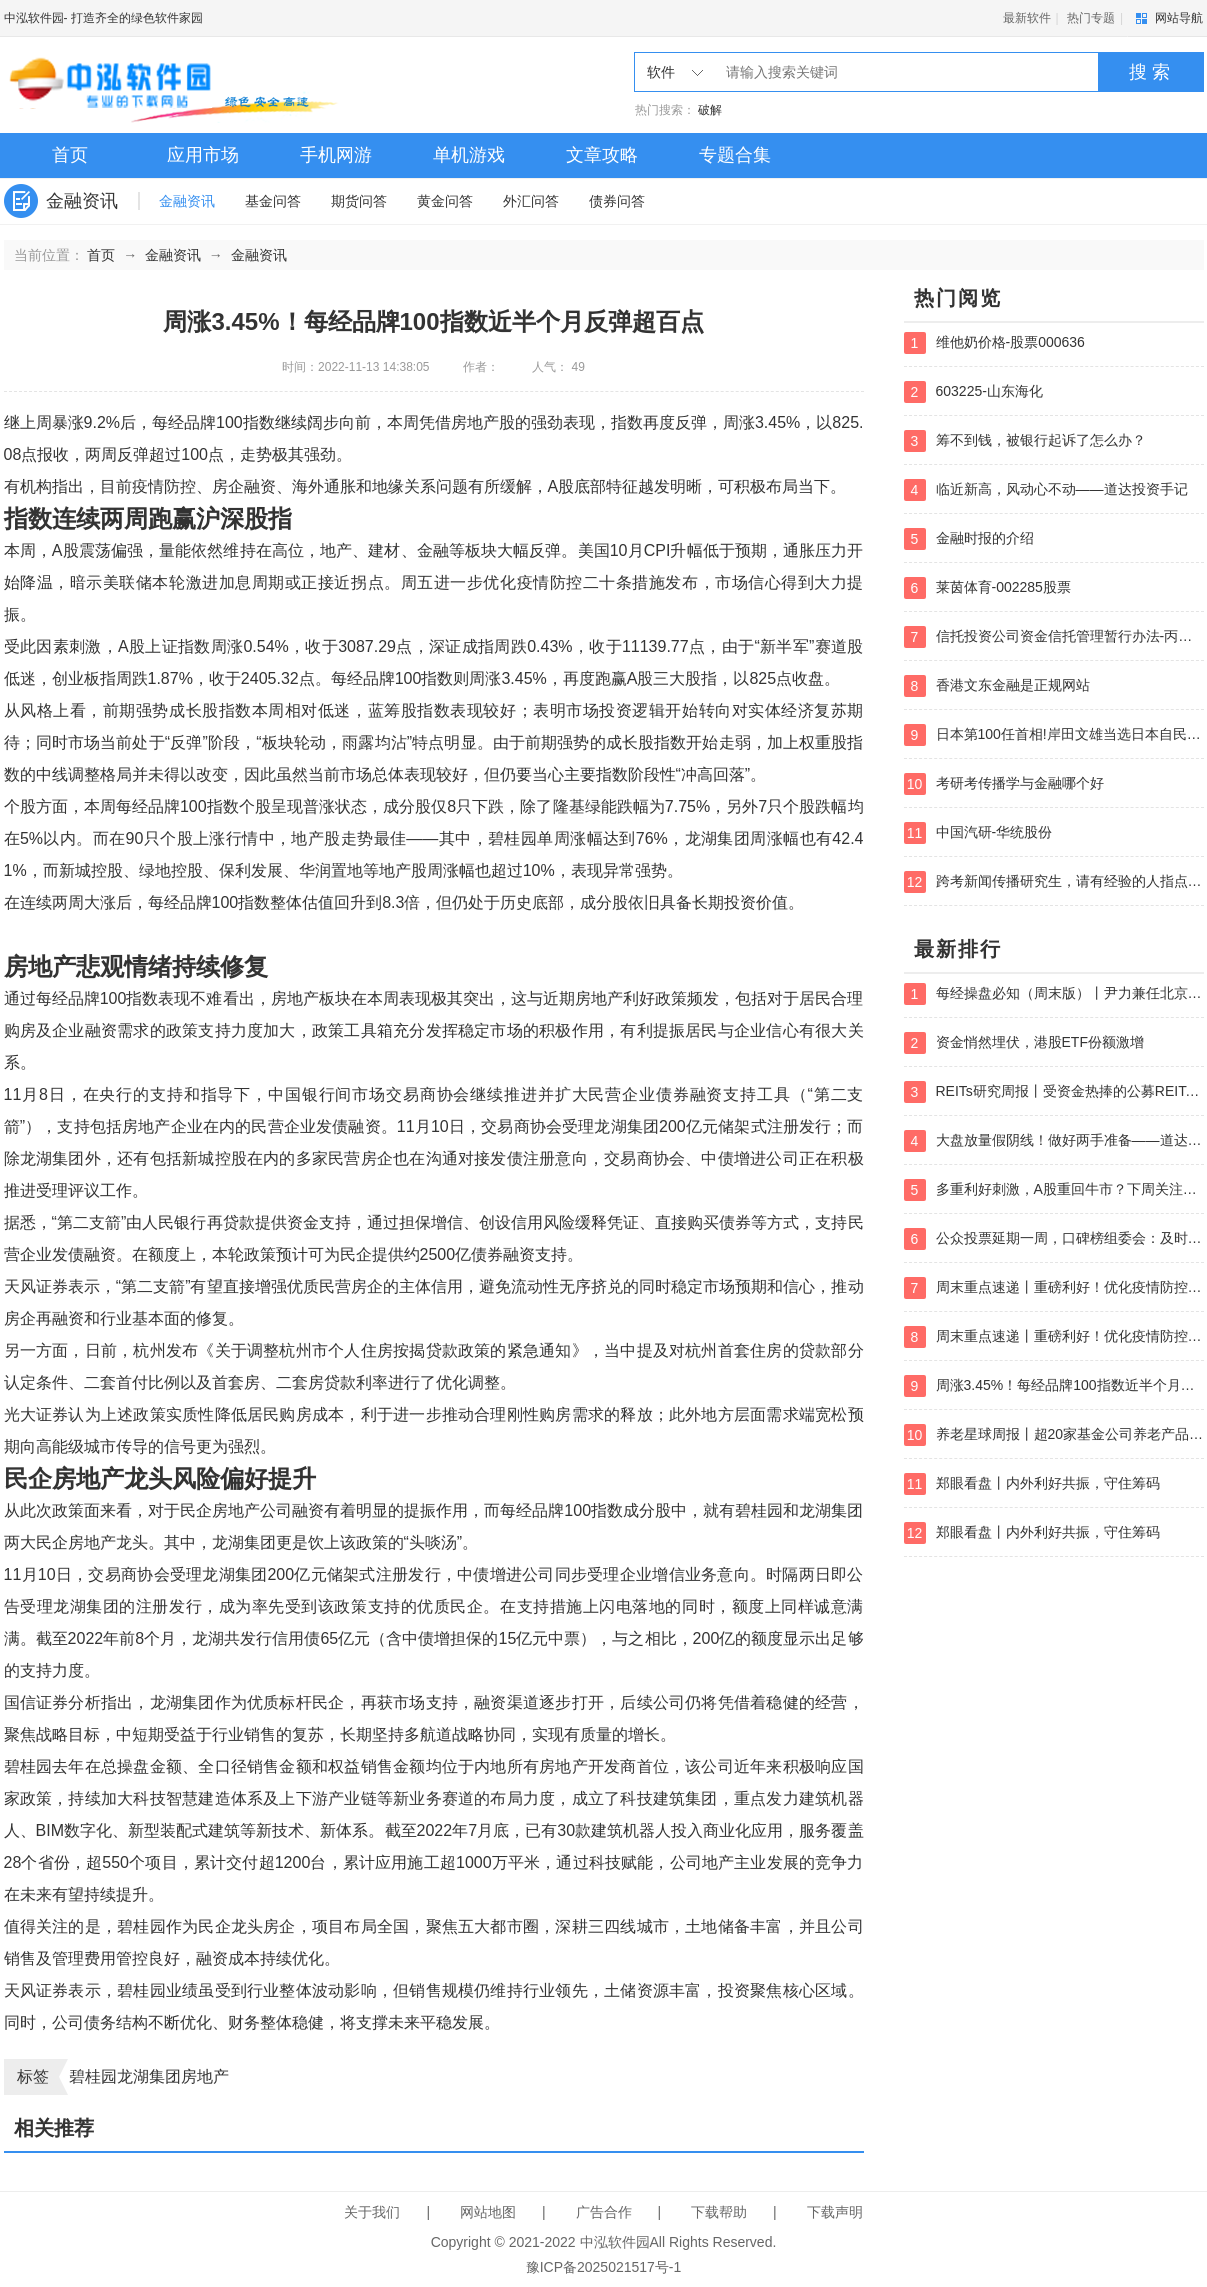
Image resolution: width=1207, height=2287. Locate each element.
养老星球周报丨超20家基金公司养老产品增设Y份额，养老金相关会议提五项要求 (1054, 1435)
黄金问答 (445, 201)
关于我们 (372, 2212)
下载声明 (835, 2212)
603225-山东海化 (973, 392)
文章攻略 (602, 155)
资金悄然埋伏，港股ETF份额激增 (1024, 1043)
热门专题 (1091, 18)
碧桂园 (93, 2076)
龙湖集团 (149, 2076)
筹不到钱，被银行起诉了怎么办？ (1025, 441)
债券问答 (617, 201)
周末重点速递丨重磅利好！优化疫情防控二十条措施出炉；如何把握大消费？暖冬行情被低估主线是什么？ (1054, 1288)
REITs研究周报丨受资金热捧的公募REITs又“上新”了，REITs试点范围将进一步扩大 (1054, 1092)
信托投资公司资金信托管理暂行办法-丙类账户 (1054, 637)
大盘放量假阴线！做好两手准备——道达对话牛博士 (1054, 1141)
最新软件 (1027, 18)
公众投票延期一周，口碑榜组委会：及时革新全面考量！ (1054, 1239)
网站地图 (488, 2212)
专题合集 (735, 155)
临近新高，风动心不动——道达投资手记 (1046, 490)
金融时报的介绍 (969, 539)
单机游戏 (469, 155)
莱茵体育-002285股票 (987, 588)
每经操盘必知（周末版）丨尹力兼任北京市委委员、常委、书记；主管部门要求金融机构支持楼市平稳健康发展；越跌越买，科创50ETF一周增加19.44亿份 (1054, 994)
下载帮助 (719, 2212)
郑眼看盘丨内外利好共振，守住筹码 (1032, 1484)
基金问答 (273, 201)
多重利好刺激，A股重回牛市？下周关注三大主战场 (1054, 1190)
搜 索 (1149, 72)
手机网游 (336, 155)
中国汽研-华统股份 (978, 833)
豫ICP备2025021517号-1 (604, 2267)
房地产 (205, 2076)
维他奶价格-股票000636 (994, 343)
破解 (710, 110)
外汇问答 (531, 201)
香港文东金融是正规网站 (997, 686)
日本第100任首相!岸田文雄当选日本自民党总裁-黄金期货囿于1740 (1054, 735)
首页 (70, 155)
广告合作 (604, 2212)
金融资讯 (187, 201)
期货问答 (359, 201)
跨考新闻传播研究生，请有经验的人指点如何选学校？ (1054, 882)
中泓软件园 (34, 18)
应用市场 (203, 155)
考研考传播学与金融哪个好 (1004, 784)
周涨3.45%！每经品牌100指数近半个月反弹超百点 (1054, 1386)
